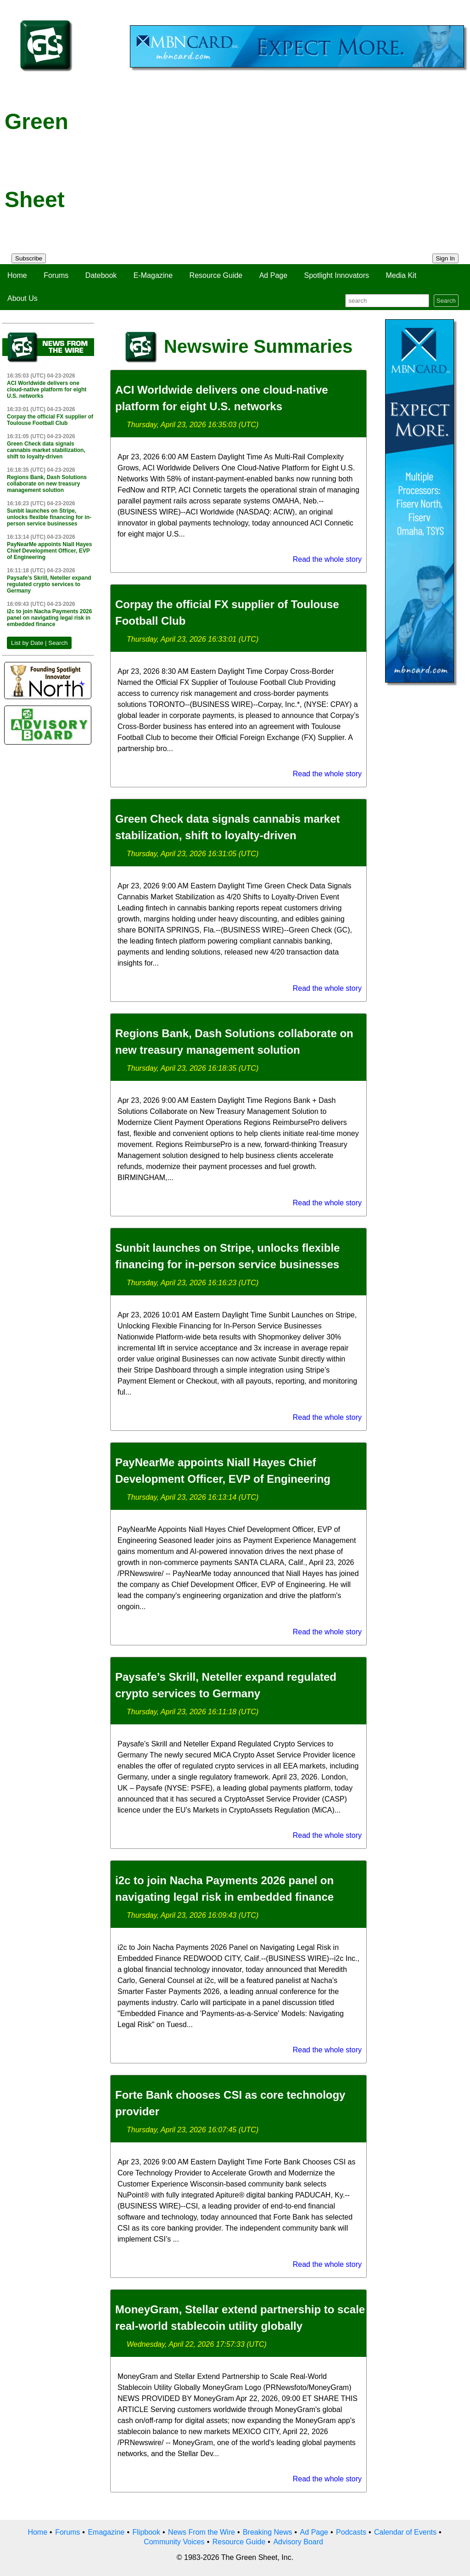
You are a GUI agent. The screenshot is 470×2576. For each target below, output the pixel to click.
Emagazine (106, 2532)
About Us (22, 298)
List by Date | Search (39, 642)
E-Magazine (153, 275)
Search (446, 300)
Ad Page (273, 275)
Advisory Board (298, 2542)
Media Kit (401, 275)
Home (17, 275)
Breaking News (267, 2532)
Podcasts (351, 2532)
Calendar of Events (405, 2532)
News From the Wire (201, 2532)
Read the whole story (327, 559)
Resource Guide (216, 275)
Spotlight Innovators (336, 275)
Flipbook (146, 2532)
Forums (56, 275)
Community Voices (174, 2542)
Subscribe (28, 258)
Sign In (445, 258)
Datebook (101, 275)
